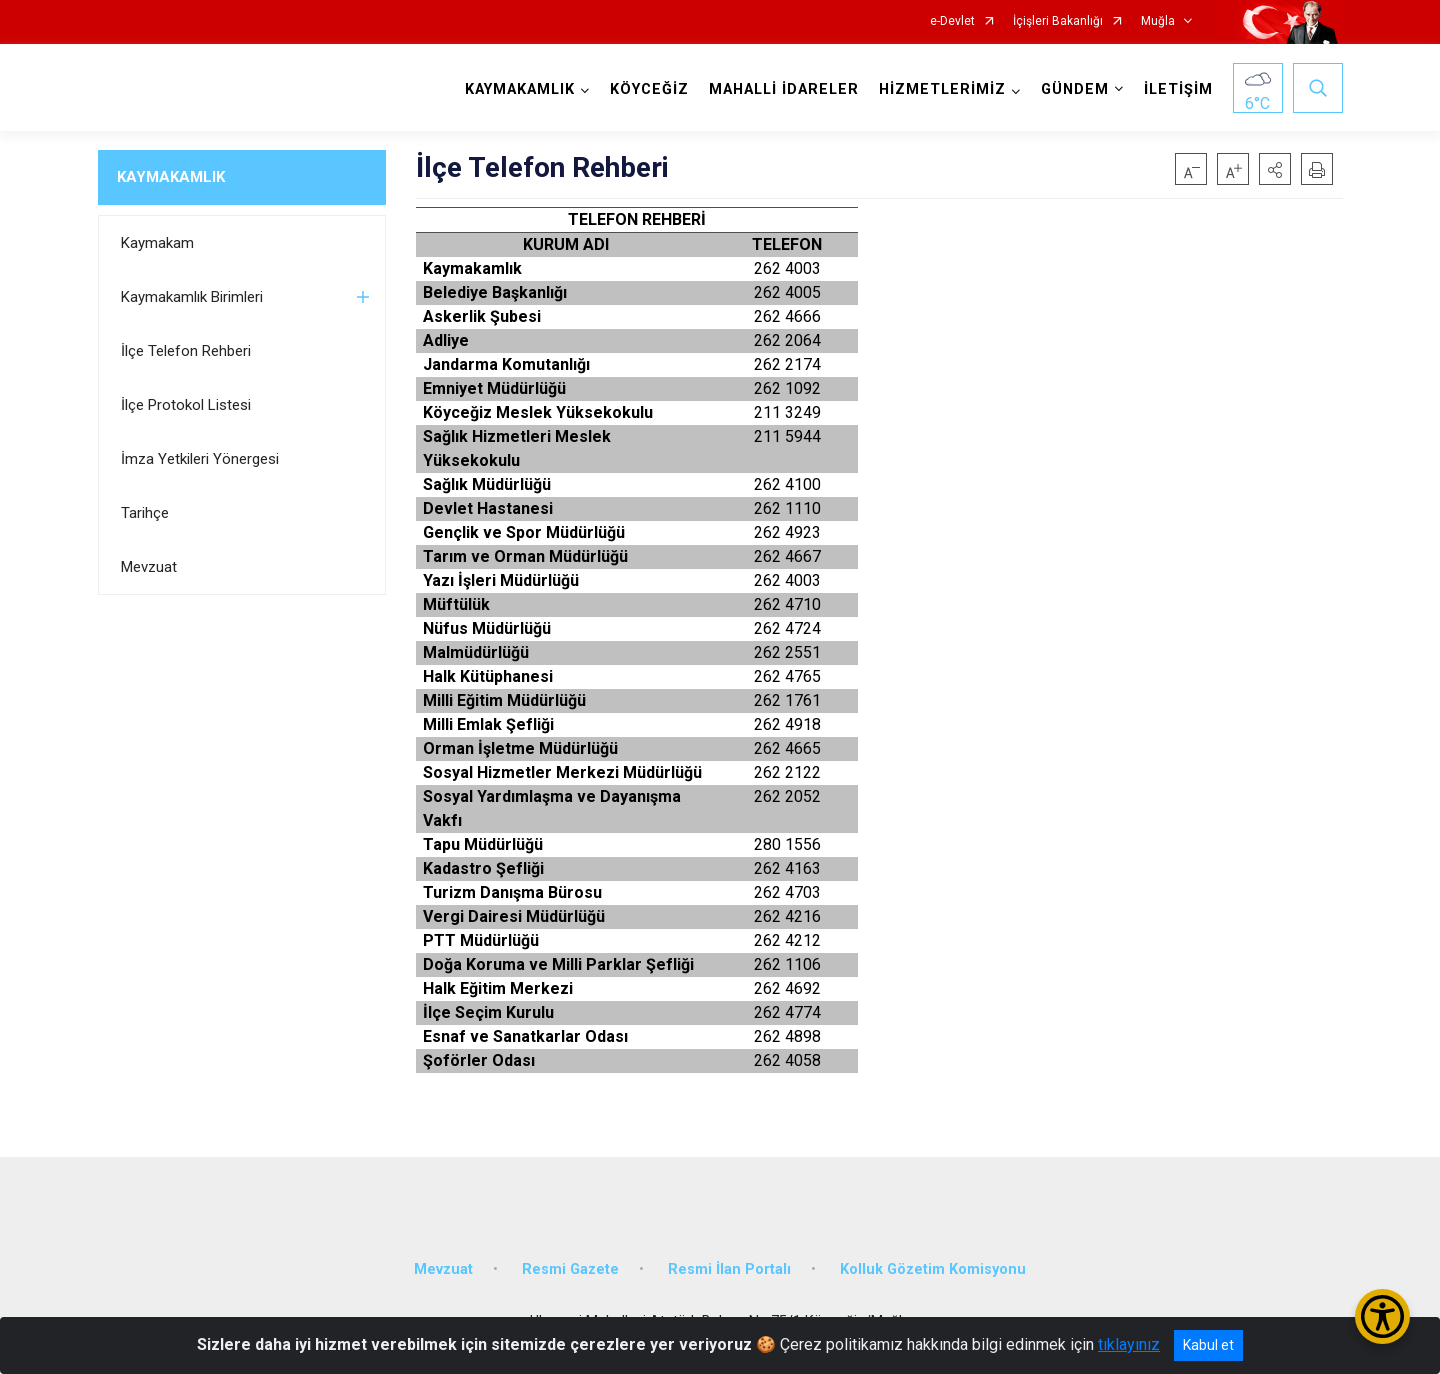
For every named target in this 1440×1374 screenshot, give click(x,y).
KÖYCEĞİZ (649, 89)
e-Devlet (952, 21)
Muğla (1158, 21)
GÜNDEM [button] (1075, 89)
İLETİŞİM (1178, 89)
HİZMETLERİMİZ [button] (942, 89)
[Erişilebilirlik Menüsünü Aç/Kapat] (1382, 1316)
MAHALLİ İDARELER (784, 89)
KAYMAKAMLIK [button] (520, 89)
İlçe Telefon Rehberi (186, 351)
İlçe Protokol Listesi (186, 405)
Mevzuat (149, 567)
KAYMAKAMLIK (171, 177)
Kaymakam (157, 243)
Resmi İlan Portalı (729, 1269)
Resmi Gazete (570, 1269)
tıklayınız (1129, 1344)
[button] (1275, 169)
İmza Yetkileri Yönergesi (200, 459)
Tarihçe (145, 513)
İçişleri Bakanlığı (1058, 21)
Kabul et (1208, 1345)
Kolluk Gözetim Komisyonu (933, 1269)
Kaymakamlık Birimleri (192, 297)
